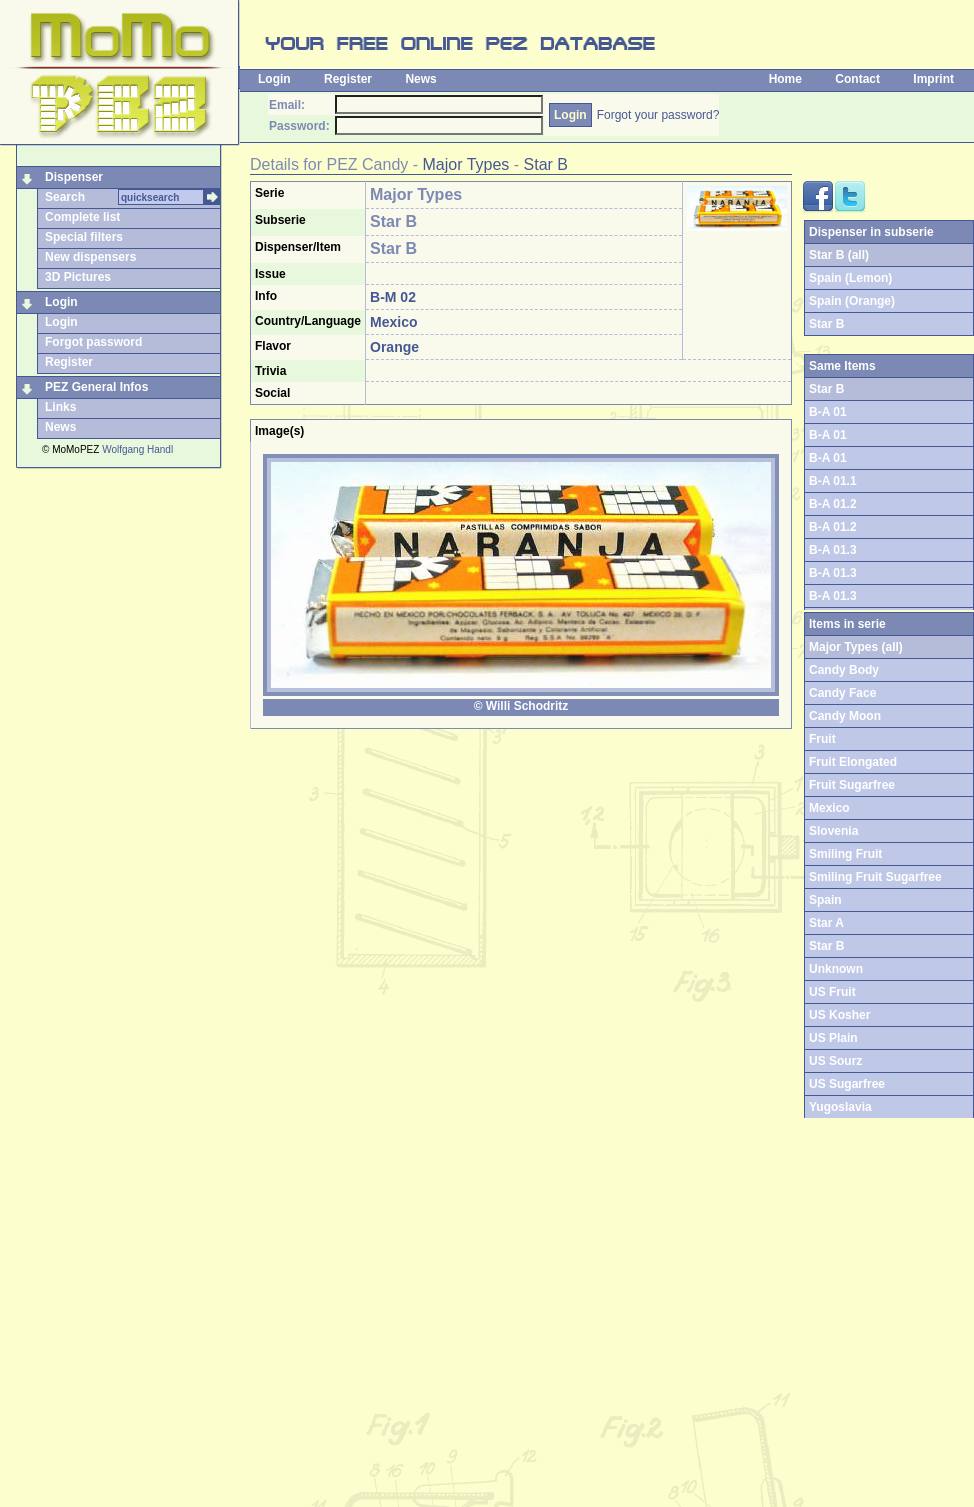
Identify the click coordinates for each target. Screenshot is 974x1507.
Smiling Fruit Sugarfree (875, 877)
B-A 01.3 (833, 550)
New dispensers (90, 257)
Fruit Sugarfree (852, 785)
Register (348, 79)
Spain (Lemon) (850, 278)
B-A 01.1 (833, 481)
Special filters (84, 237)
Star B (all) (839, 255)
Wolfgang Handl (137, 449)
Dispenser (74, 177)
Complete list (82, 217)
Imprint (933, 79)
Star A (826, 923)
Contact (857, 79)
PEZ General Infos (96, 387)
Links (60, 407)
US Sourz (835, 1061)
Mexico (829, 808)
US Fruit (832, 992)
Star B (546, 164)
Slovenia (833, 831)
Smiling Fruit (845, 854)
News (420, 79)
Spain (825, 900)
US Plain (833, 1038)
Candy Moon (845, 716)
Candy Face (842, 693)
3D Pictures (78, 277)
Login (274, 79)
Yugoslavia (840, 1107)
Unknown (836, 969)
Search (65, 197)
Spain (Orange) (852, 301)
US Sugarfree (847, 1084)
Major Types (466, 164)
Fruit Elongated (853, 762)
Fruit (822, 739)
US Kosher (839, 1015)
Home (785, 79)
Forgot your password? (658, 115)
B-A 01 (828, 412)
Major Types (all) (856, 647)
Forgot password (93, 342)
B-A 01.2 (833, 504)
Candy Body (844, 670)
